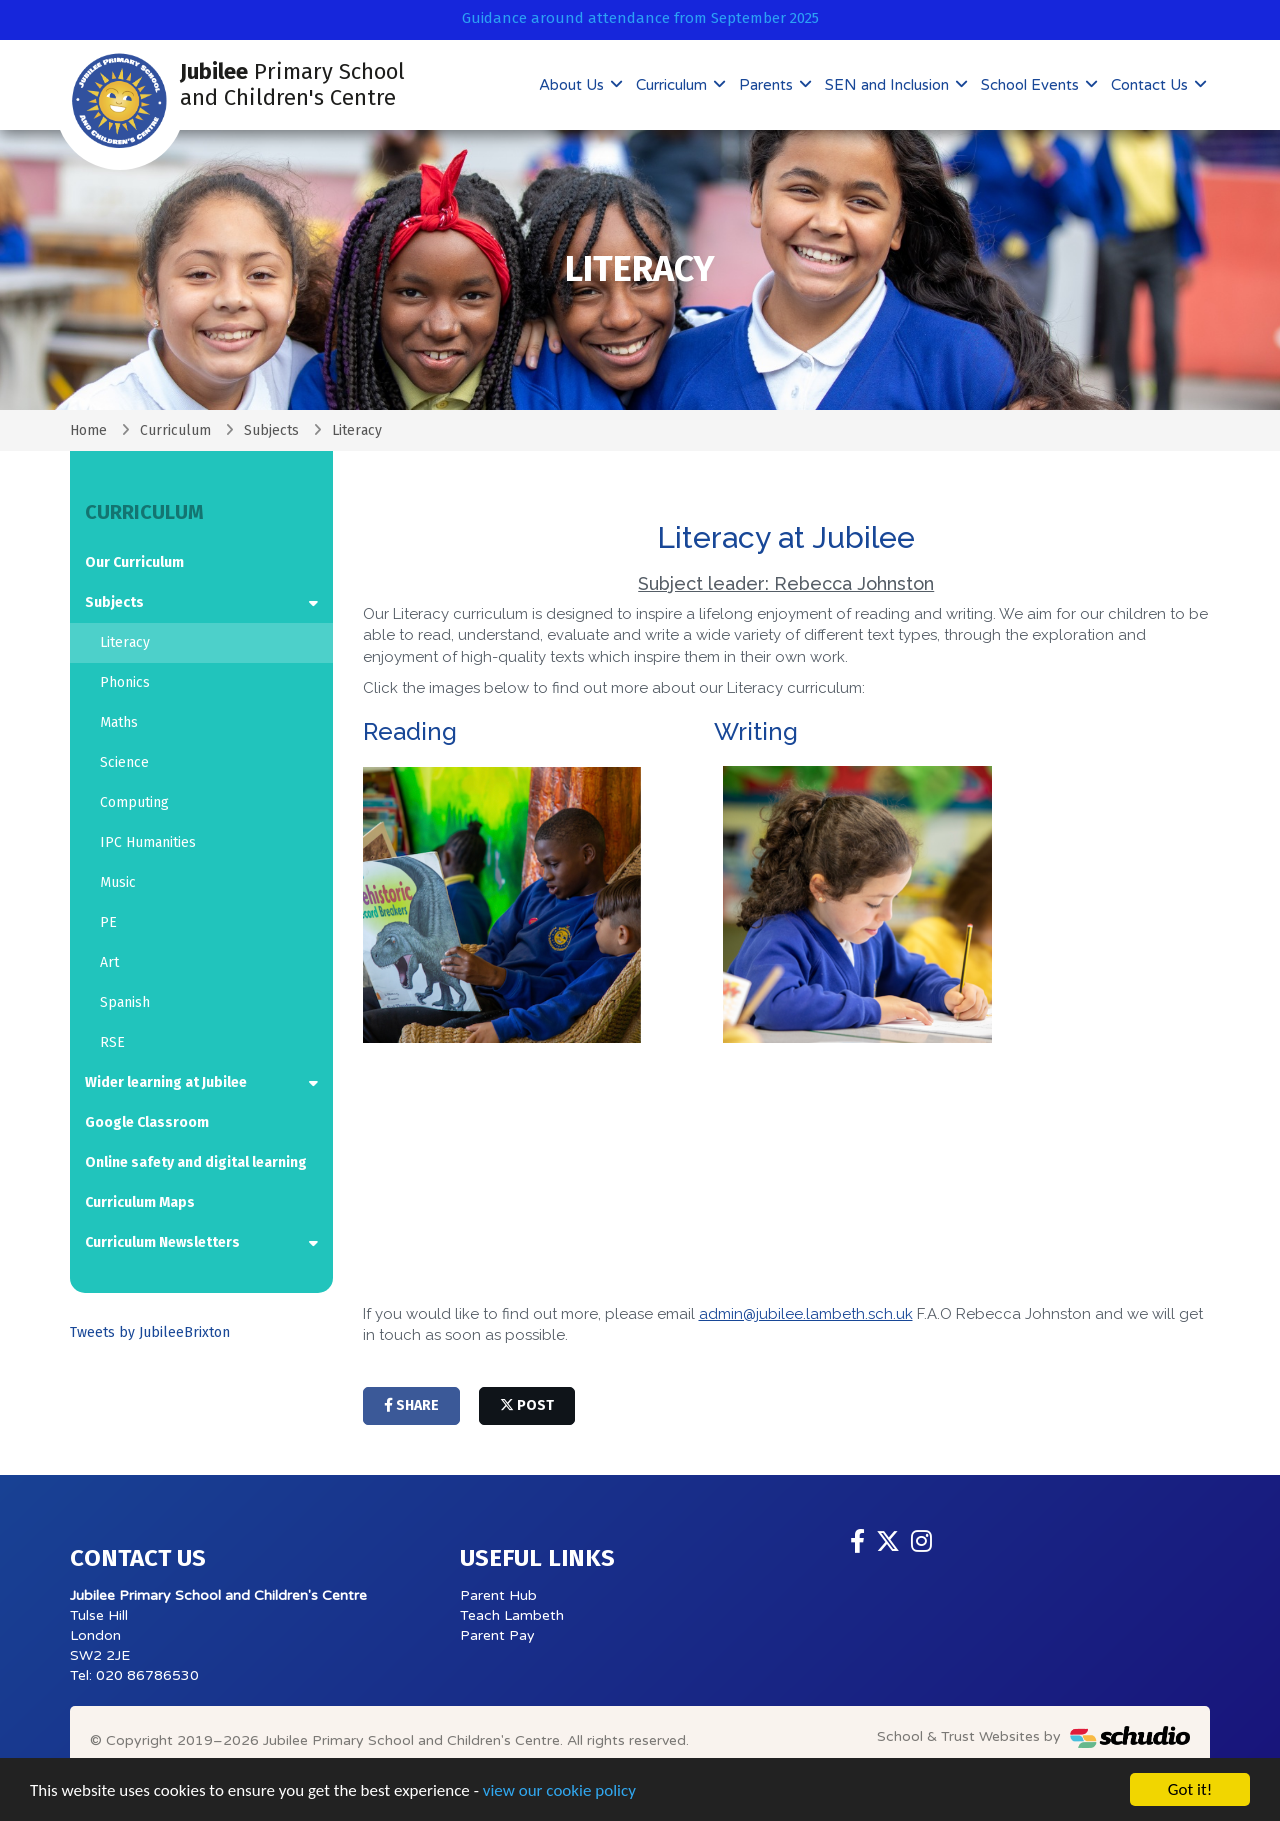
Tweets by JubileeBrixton (150, 1332)
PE (108, 922)
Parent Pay (497, 1635)
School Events (1032, 85)
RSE (112, 1042)
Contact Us (1151, 85)
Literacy (125, 642)
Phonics (125, 682)
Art (109, 962)
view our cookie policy (559, 1790)
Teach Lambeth (512, 1615)
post (527, 1405)
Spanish (125, 1002)
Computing (134, 802)
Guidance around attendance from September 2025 (640, 18)
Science (124, 762)
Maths (119, 722)
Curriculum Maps (140, 1202)
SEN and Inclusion (889, 85)
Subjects (271, 430)
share (411, 1405)
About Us (573, 85)
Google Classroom (147, 1122)
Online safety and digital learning (196, 1162)
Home (88, 430)
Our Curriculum (134, 562)
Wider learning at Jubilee (166, 1082)
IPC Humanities (148, 842)
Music (118, 882)
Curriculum (673, 85)
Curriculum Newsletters (162, 1242)
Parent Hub (498, 1595)
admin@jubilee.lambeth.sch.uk (806, 1314)
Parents (768, 85)
